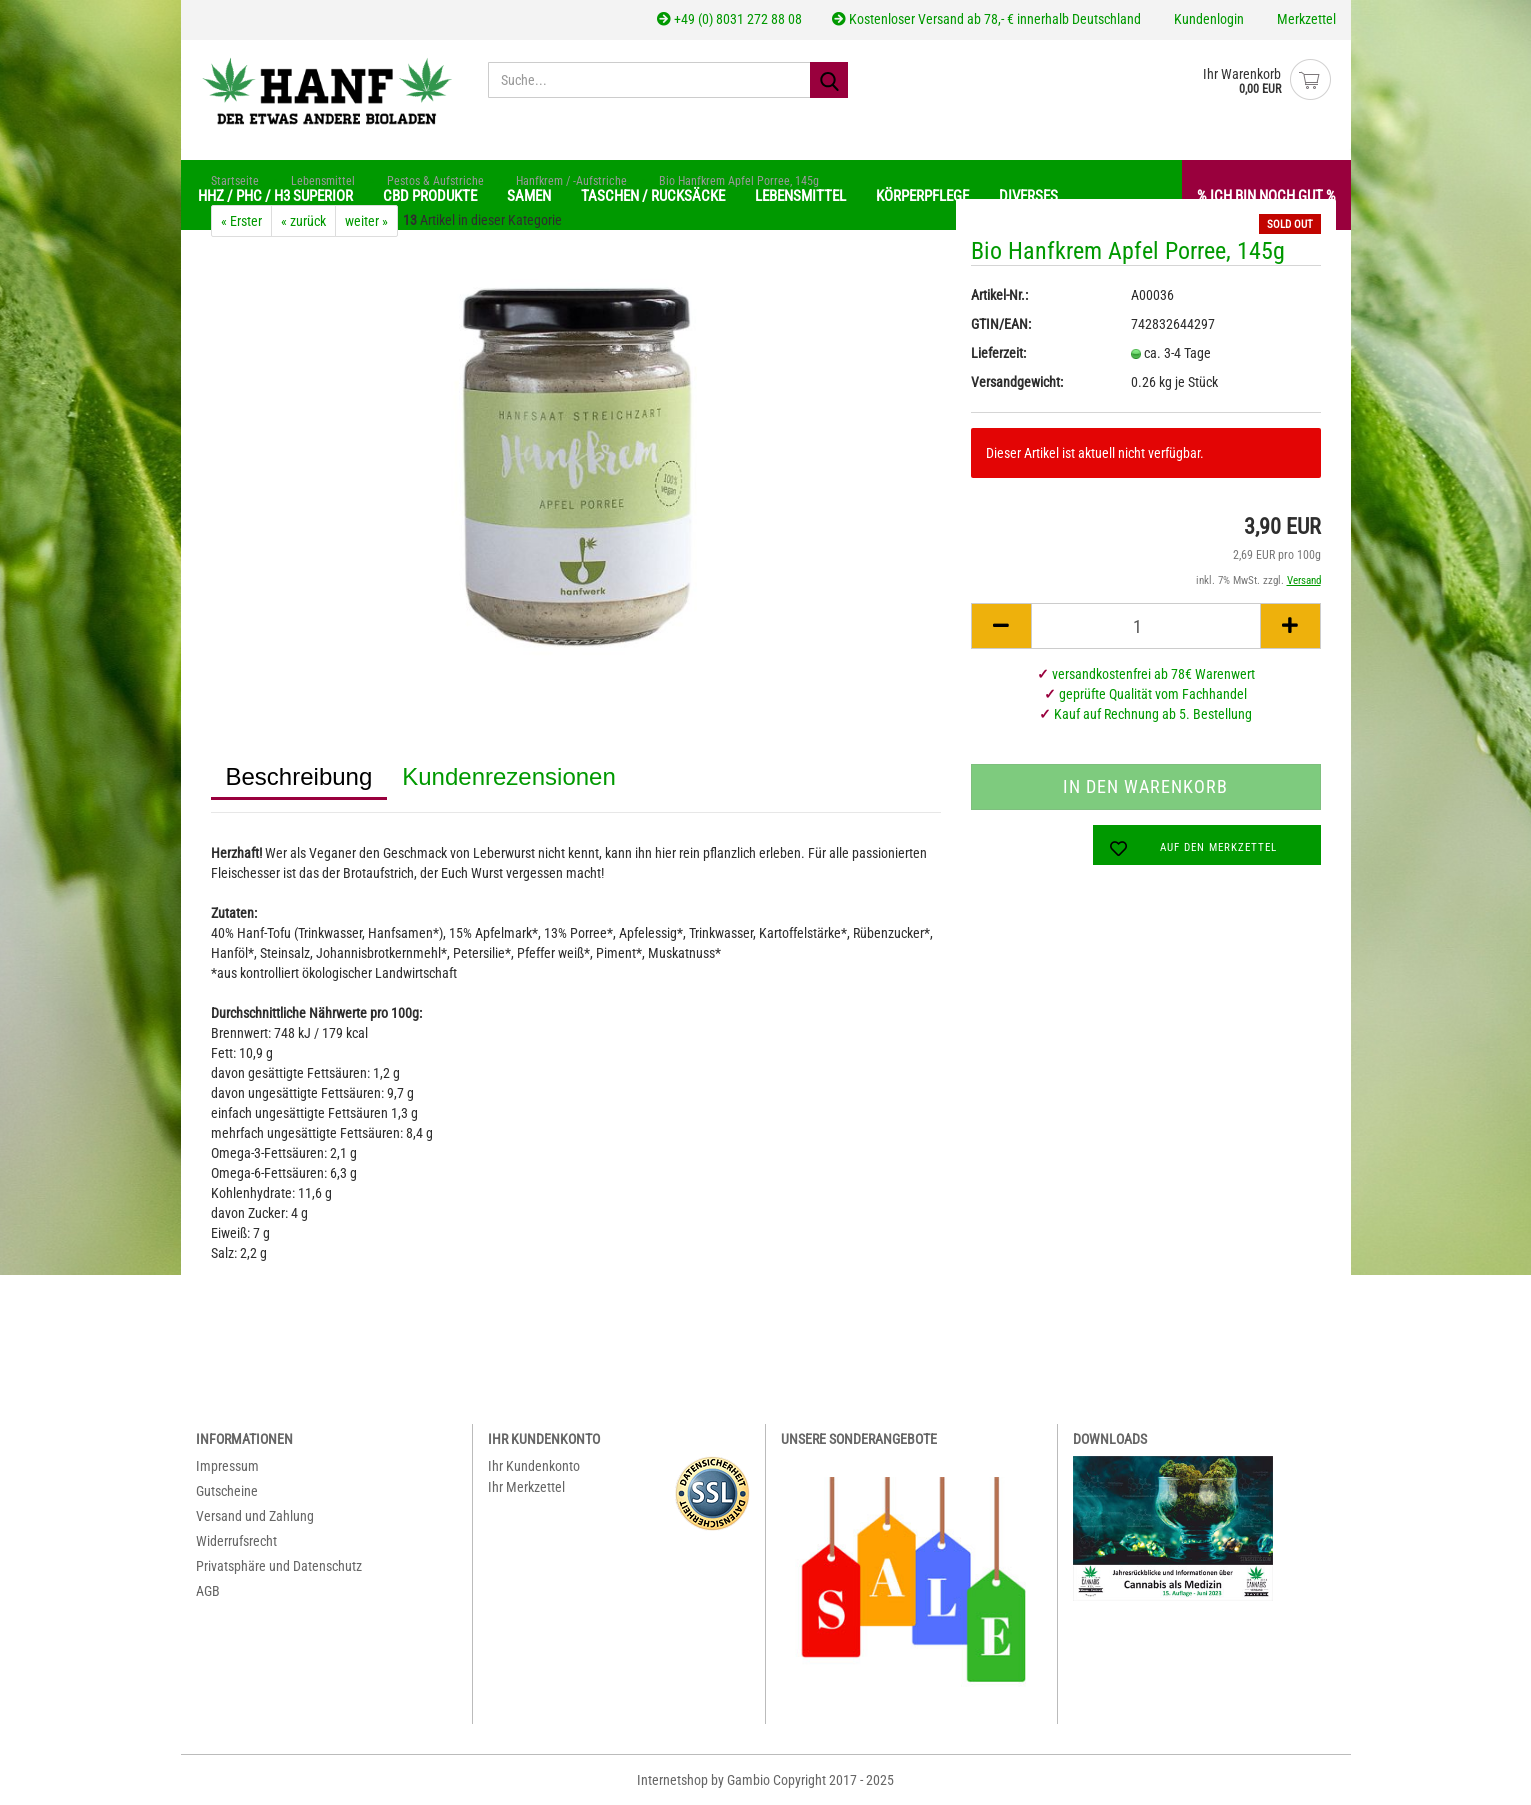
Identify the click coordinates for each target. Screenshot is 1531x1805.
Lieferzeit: (998, 353)
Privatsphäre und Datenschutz (279, 1566)
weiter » (366, 221)
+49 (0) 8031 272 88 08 (729, 19)
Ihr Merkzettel (526, 1487)
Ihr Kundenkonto (534, 1466)
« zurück (303, 221)
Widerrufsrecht (236, 1541)
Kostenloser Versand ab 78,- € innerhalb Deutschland (986, 19)
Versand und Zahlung (255, 1516)
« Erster (241, 221)
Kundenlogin (1207, 19)
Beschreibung (299, 776)
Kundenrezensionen (509, 776)
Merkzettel (1305, 19)
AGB (208, 1591)
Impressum (227, 1466)
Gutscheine (227, 1491)
